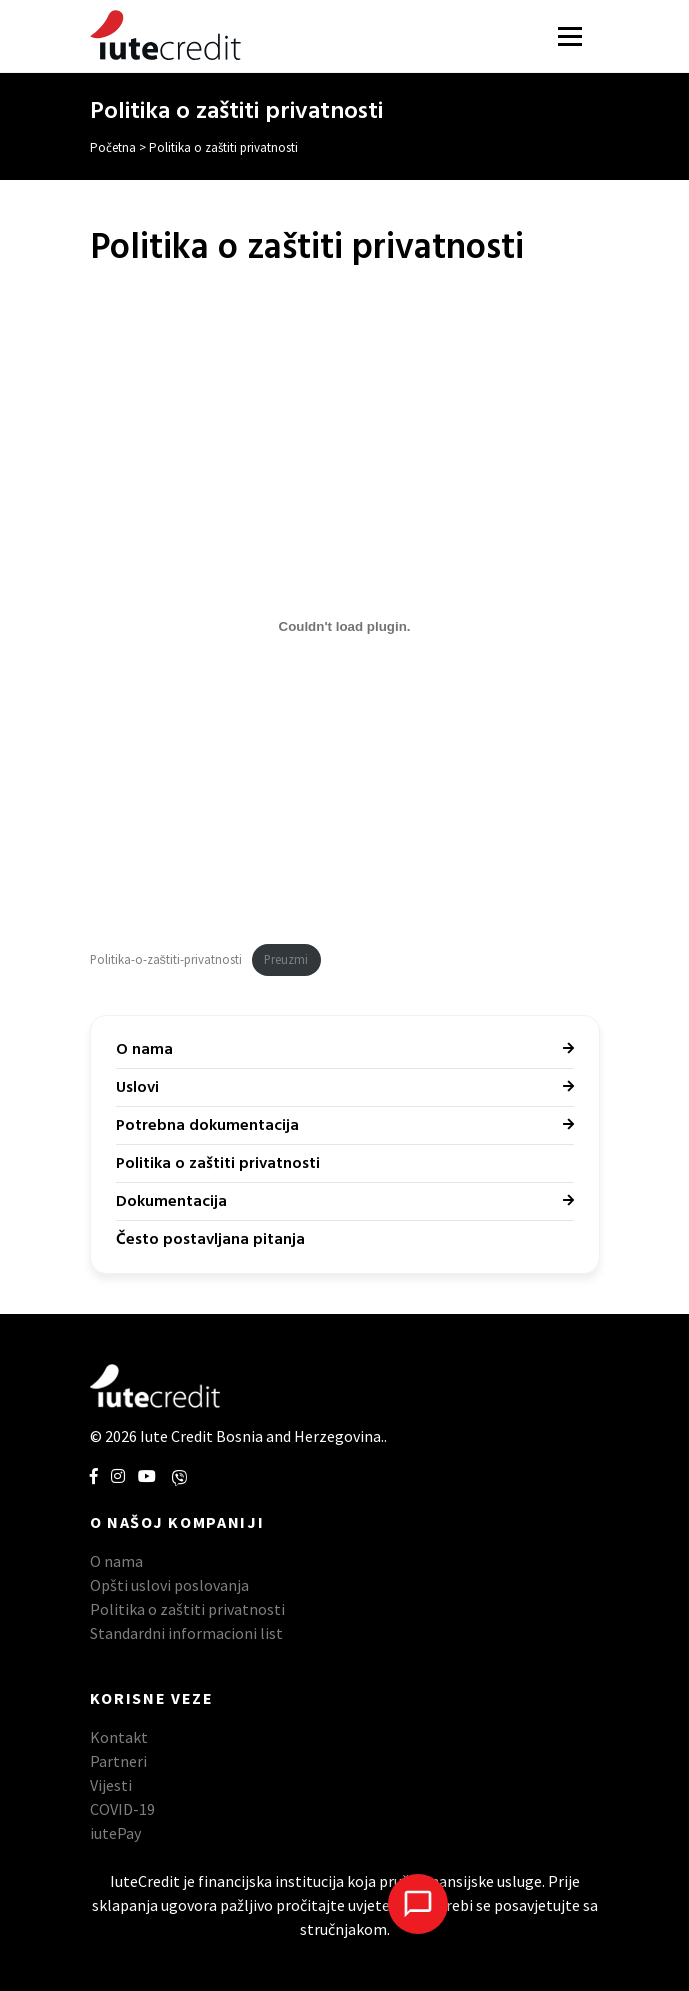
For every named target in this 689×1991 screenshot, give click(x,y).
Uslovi (137, 1088)
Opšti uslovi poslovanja (169, 1585)
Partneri (118, 1761)
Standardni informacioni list (186, 1633)
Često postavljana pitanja (210, 1240)
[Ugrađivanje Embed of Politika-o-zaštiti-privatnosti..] (345, 626)
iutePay (115, 1833)
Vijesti (111, 1785)
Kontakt (119, 1737)
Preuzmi (286, 959)
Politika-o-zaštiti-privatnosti (166, 959)
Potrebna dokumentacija (207, 1126)
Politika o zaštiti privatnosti (218, 1164)
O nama (144, 1050)
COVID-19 (122, 1809)
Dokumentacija (171, 1202)
